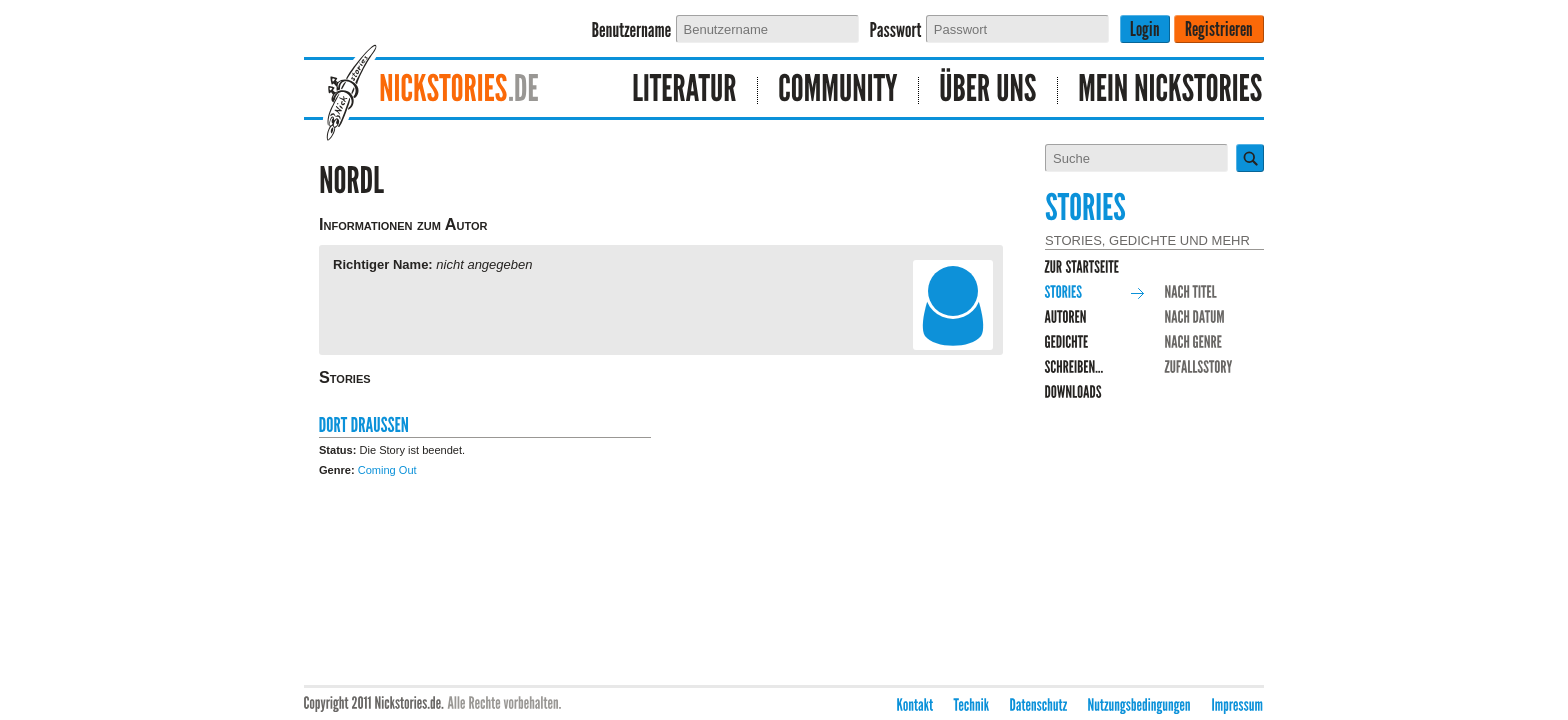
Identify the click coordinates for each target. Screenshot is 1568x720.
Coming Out (387, 470)
